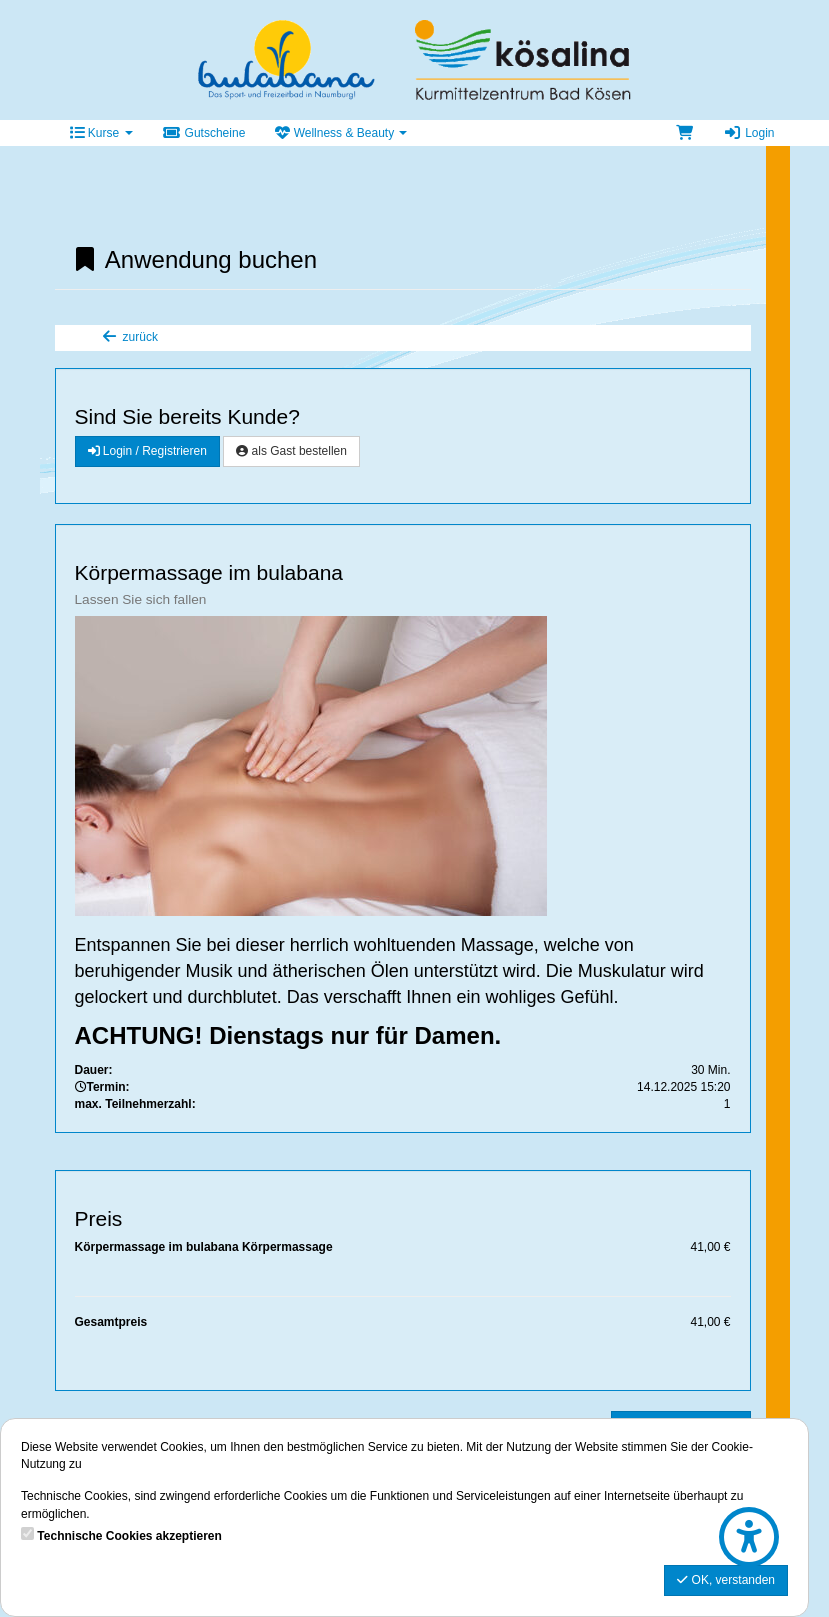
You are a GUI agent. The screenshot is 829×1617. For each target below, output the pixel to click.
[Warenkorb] (684, 133)
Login (748, 133)
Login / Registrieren (147, 451)
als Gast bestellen (291, 451)
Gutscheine (204, 133)
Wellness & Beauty (341, 133)
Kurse (101, 133)
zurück (129, 337)
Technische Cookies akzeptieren (129, 1536)
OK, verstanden (726, 1580)
